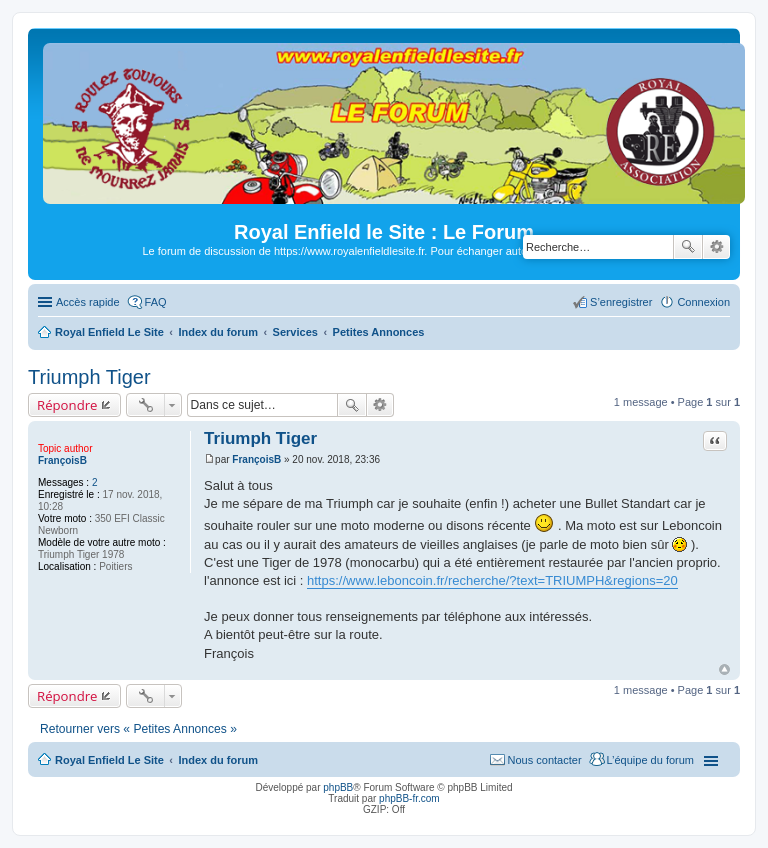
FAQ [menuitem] (156, 302)
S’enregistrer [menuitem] (621, 302)
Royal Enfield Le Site (109, 760)
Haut (724, 669)
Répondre (67, 405)
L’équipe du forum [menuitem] (650, 760)
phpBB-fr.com (409, 798)
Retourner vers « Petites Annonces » (138, 729)
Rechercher (688, 247)
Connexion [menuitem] (703, 302)
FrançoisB (62, 460)
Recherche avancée (716, 247)
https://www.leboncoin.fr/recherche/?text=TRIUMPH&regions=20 (492, 580)
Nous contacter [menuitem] (545, 760)
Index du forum (217, 760)
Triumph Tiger (89, 377)
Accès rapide (88, 302)
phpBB (338, 787)
